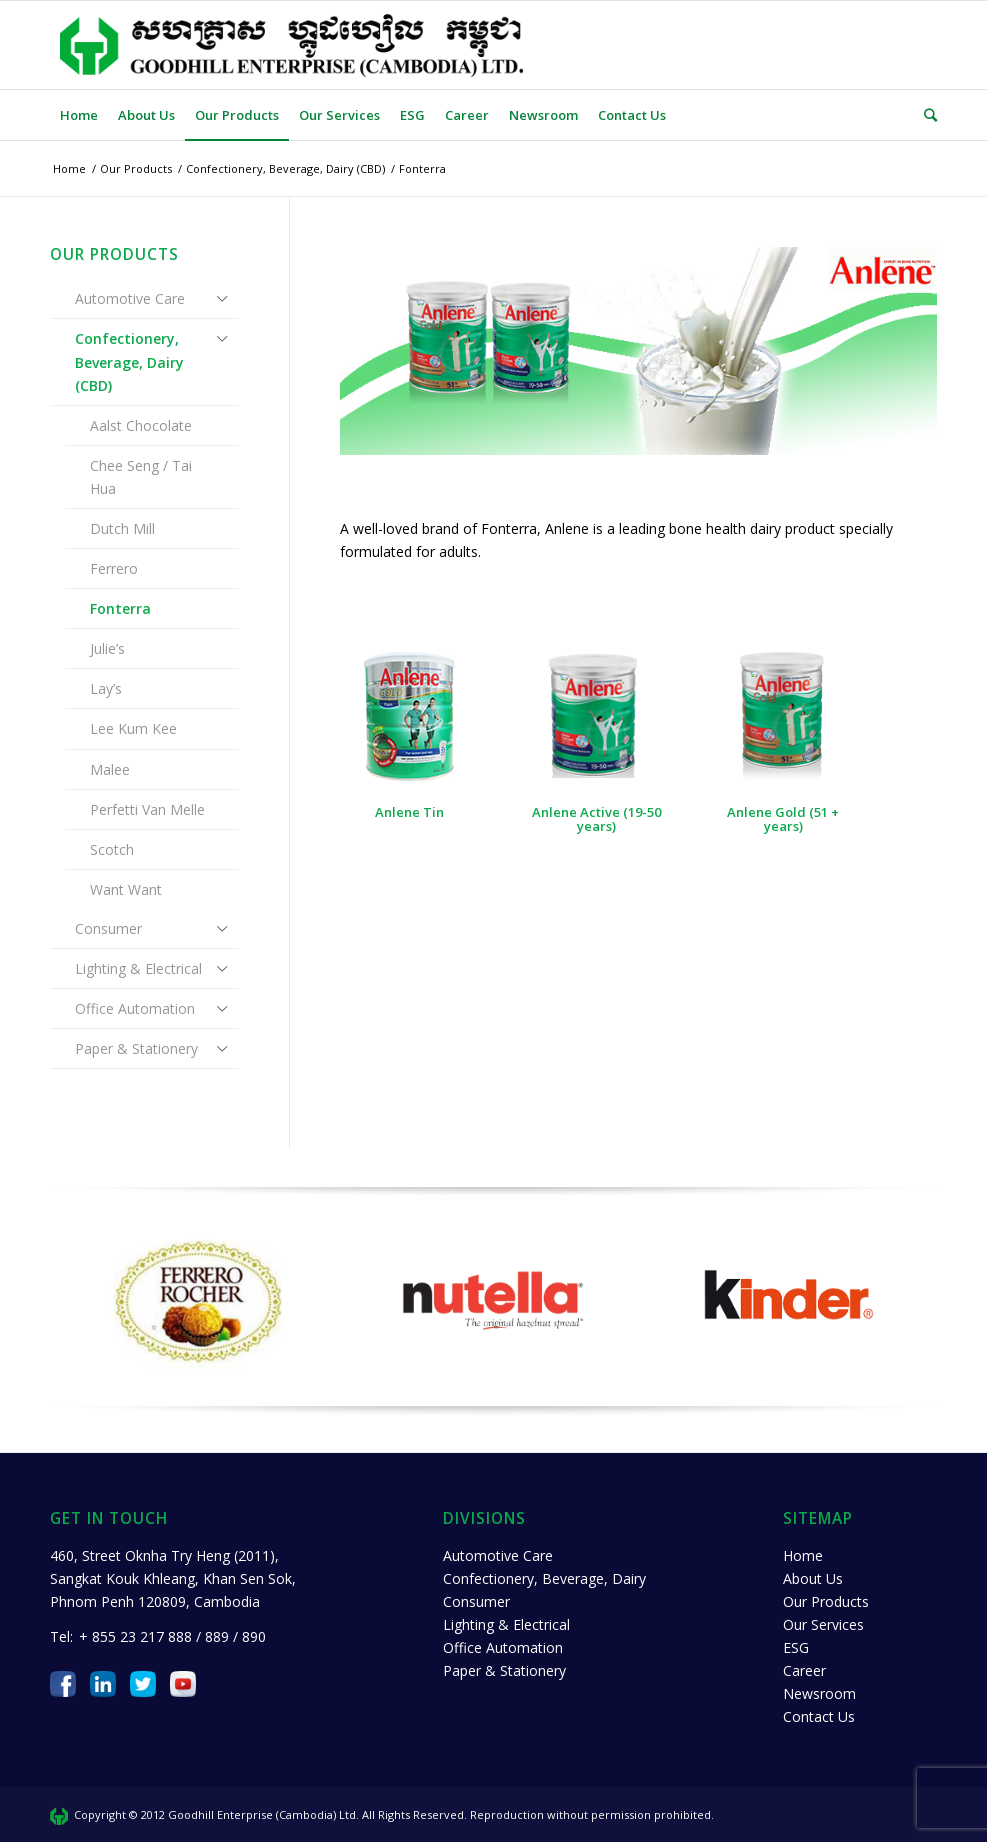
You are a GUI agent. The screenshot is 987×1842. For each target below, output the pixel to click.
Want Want (126, 889)
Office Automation (135, 1008)
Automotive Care (130, 298)
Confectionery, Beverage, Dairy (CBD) (129, 361)
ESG (796, 1647)
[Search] (925, 115)
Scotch (112, 849)
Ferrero (114, 568)
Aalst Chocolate (141, 425)
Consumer (108, 928)
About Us (813, 1578)
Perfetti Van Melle (147, 809)
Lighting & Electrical (138, 968)
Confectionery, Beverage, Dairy (544, 1578)
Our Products (826, 1601)
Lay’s (106, 688)
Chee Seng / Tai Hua (141, 477)
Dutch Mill (122, 528)
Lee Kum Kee (133, 728)
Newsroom (819, 1693)
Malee (110, 769)
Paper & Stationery (136, 1048)
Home (803, 1555)
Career (804, 1670)
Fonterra (120, 608)
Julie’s (107, 648)
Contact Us (819, 1716)
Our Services (823, 1624)
